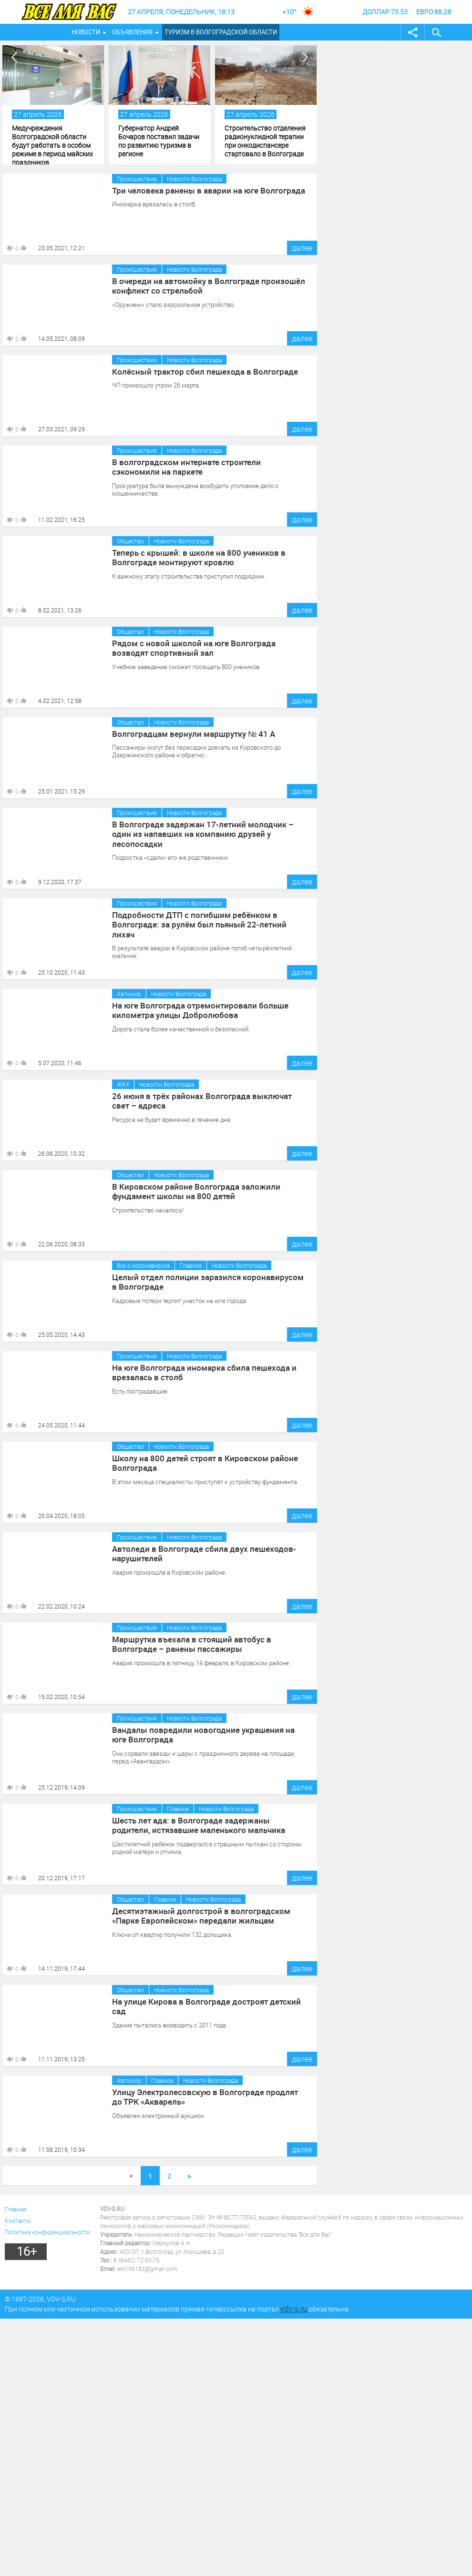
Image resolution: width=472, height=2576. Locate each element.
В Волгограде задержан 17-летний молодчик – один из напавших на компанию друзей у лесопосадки (206, 828)
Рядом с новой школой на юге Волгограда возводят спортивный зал (206, 647)
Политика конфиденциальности (47, 2232)
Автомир (129, 994)
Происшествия (137, 179)
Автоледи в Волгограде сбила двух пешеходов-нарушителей (197, 1552)
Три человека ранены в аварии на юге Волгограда (203, 190)
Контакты (18, 2220)
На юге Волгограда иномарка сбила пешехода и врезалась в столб (199, 1371)
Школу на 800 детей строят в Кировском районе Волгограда (199, 1462)
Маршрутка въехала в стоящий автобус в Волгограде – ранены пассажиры (209, 1643)
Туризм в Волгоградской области (220, 32)
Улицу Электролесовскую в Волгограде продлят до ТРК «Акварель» (205, 2096)
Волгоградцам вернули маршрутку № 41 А (189, 733)
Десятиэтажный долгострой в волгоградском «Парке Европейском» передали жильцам (209, 1914)
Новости (86, 32)
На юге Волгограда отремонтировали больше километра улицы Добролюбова (194, 1009)
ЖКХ (123, 1084)
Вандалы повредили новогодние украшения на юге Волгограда (205, 1733)
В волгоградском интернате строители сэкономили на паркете (205, 466)
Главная (16, 2209)
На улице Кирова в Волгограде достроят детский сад (208, 2001)
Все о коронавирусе (143, 1265)
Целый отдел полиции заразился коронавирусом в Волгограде (204, 1281)
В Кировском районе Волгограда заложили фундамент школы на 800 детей (190, 1190)
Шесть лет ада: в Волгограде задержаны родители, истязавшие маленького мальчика (205, 1824)
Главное (191, 1265)
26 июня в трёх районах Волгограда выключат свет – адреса (209, 1100)
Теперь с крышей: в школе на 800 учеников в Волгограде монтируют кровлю (194, 556)
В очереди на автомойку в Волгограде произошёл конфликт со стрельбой (202, 285)
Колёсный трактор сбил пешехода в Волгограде (199, 371)
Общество (130, 541)
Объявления (132, 32)
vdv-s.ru (293, 2308)
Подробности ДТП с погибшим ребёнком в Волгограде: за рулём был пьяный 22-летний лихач (205, 918)
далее (302, 248)
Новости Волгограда (194, 179)
